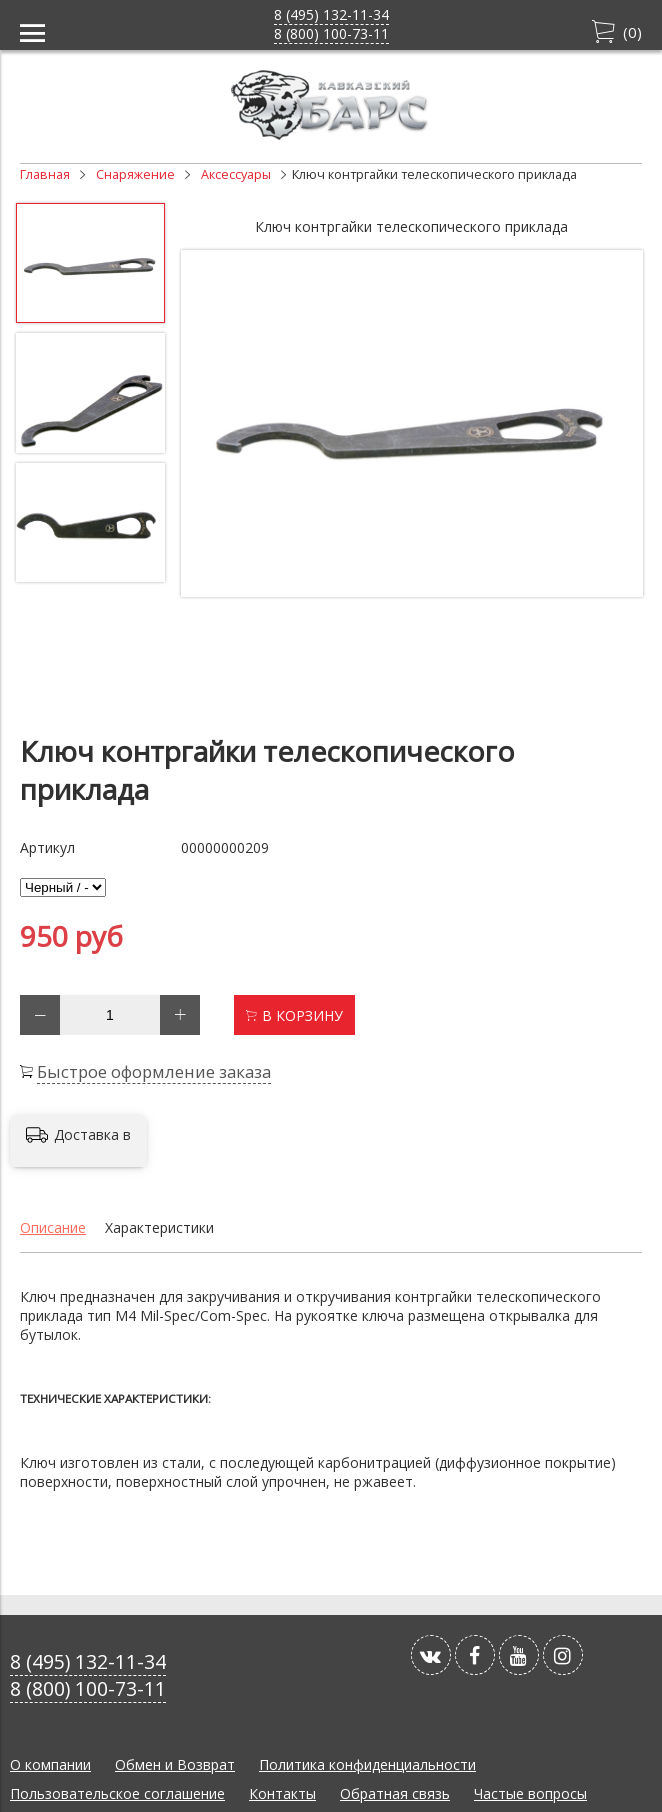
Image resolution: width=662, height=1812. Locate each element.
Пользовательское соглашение (117, 1793)
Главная (45, 174)
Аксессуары (236, 174)
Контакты (282, 1793)
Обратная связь (395, 1793)
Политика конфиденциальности (367, 1764)
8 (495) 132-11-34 (331, 14)
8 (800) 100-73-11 (331, 33)
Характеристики (159, 1227)
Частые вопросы (530, 1793)
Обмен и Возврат (175, 1764)
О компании (50, 1764)
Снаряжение (135, 174)
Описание (53, 1227)
